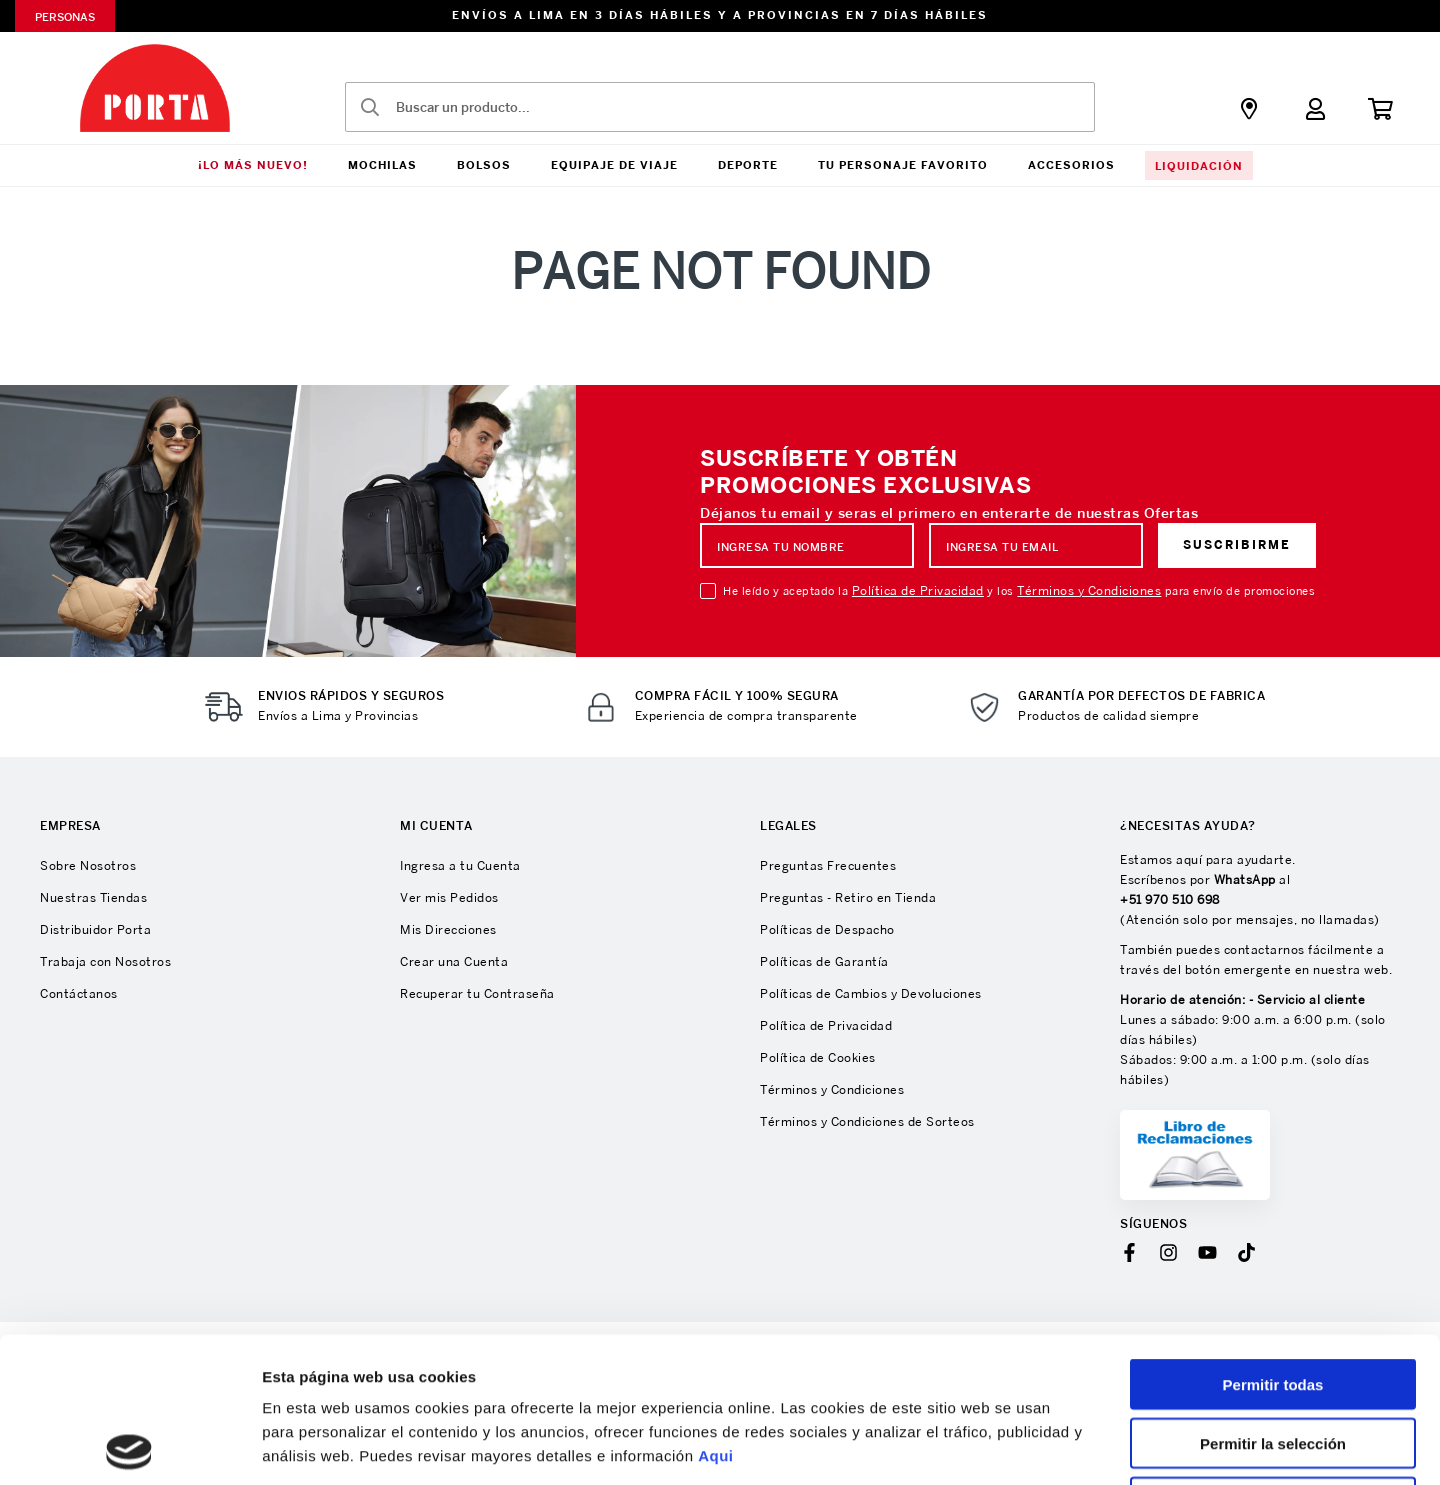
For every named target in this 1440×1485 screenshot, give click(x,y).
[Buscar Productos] (370, 107)
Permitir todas (1273, 1239)
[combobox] (720, 107)
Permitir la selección (1273, 1298)
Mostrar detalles (1082, 1445)
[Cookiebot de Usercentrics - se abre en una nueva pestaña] (129, 1446)
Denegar (1273, 1357)
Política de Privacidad (918, 590)
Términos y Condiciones (1089, 590)
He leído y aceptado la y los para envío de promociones (1019, 591)
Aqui (715, 1310)
